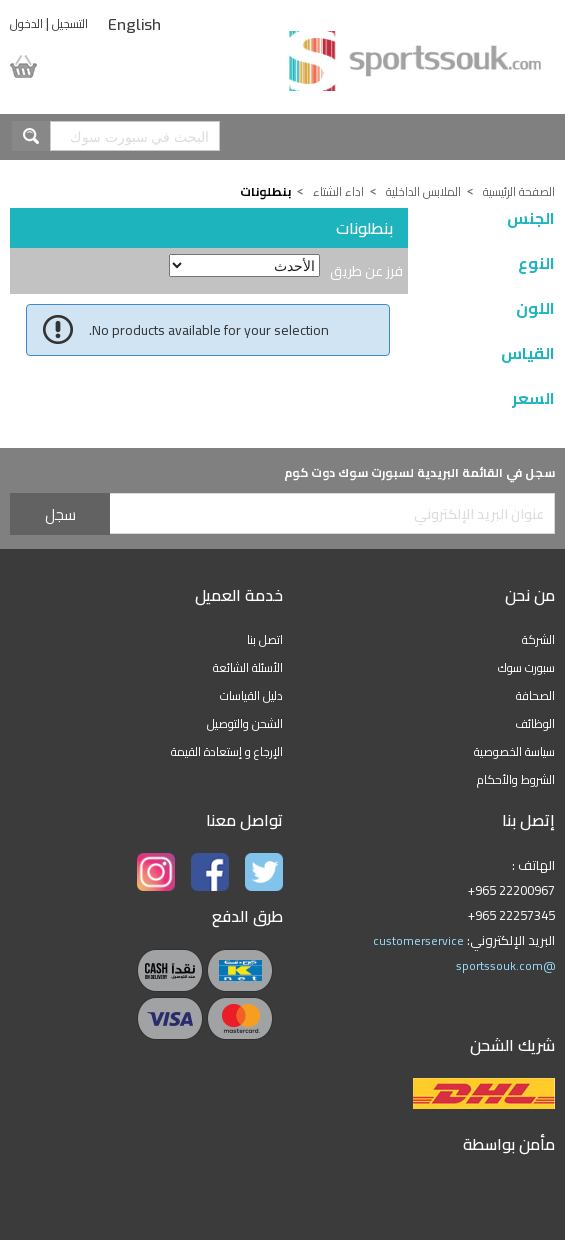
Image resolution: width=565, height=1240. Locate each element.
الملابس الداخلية (423, 191)
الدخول (26, 23)
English (134, 25)
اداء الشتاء (338, 191)
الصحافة (535, 695)
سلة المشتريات (43, 67)
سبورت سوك (526, 667)
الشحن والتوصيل (245, 723)
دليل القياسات (251, 695)
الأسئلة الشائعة (248, 667)
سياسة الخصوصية (514, 751)
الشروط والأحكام (516, 779)
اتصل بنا (265, 639)
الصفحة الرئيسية (519, 191)
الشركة (538, 639)
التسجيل (70, 23)
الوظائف (535, 723)
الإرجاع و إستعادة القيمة (227, 751)
